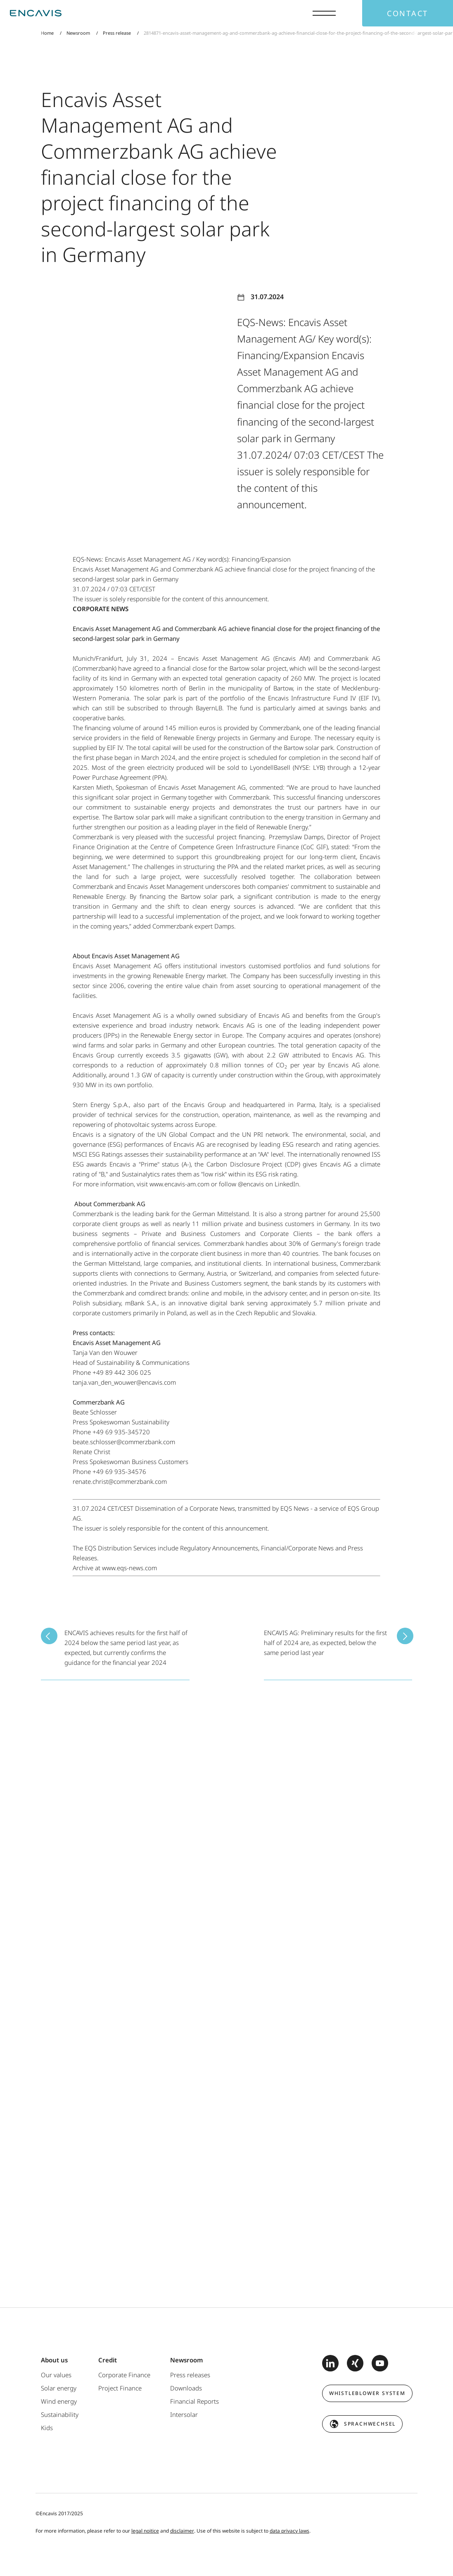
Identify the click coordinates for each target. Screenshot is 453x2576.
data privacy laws (289, 2530)
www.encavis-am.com (179, 1184)
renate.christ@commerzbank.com (120, 1481)
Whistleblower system (367, 2393)
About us (54, 2360)
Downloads (186, 2388)
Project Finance (120, 2388)
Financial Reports (194, 2401)
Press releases (190, 2375)
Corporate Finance (124, 2375)
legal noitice (145, 2530)
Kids (47, 2428)
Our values (56, 2375)
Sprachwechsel (370, 2423)
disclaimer (182, 2530)
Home (47, 33)
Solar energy (58, 2388)
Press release (117, 33)
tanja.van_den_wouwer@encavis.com (124, 1382)
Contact (407, 13)
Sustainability (59, 2414)
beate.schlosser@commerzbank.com (124, 1442)
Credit (107, 2360)
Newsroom (78, 33)
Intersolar (184, 2414)
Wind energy (59, 2401)
